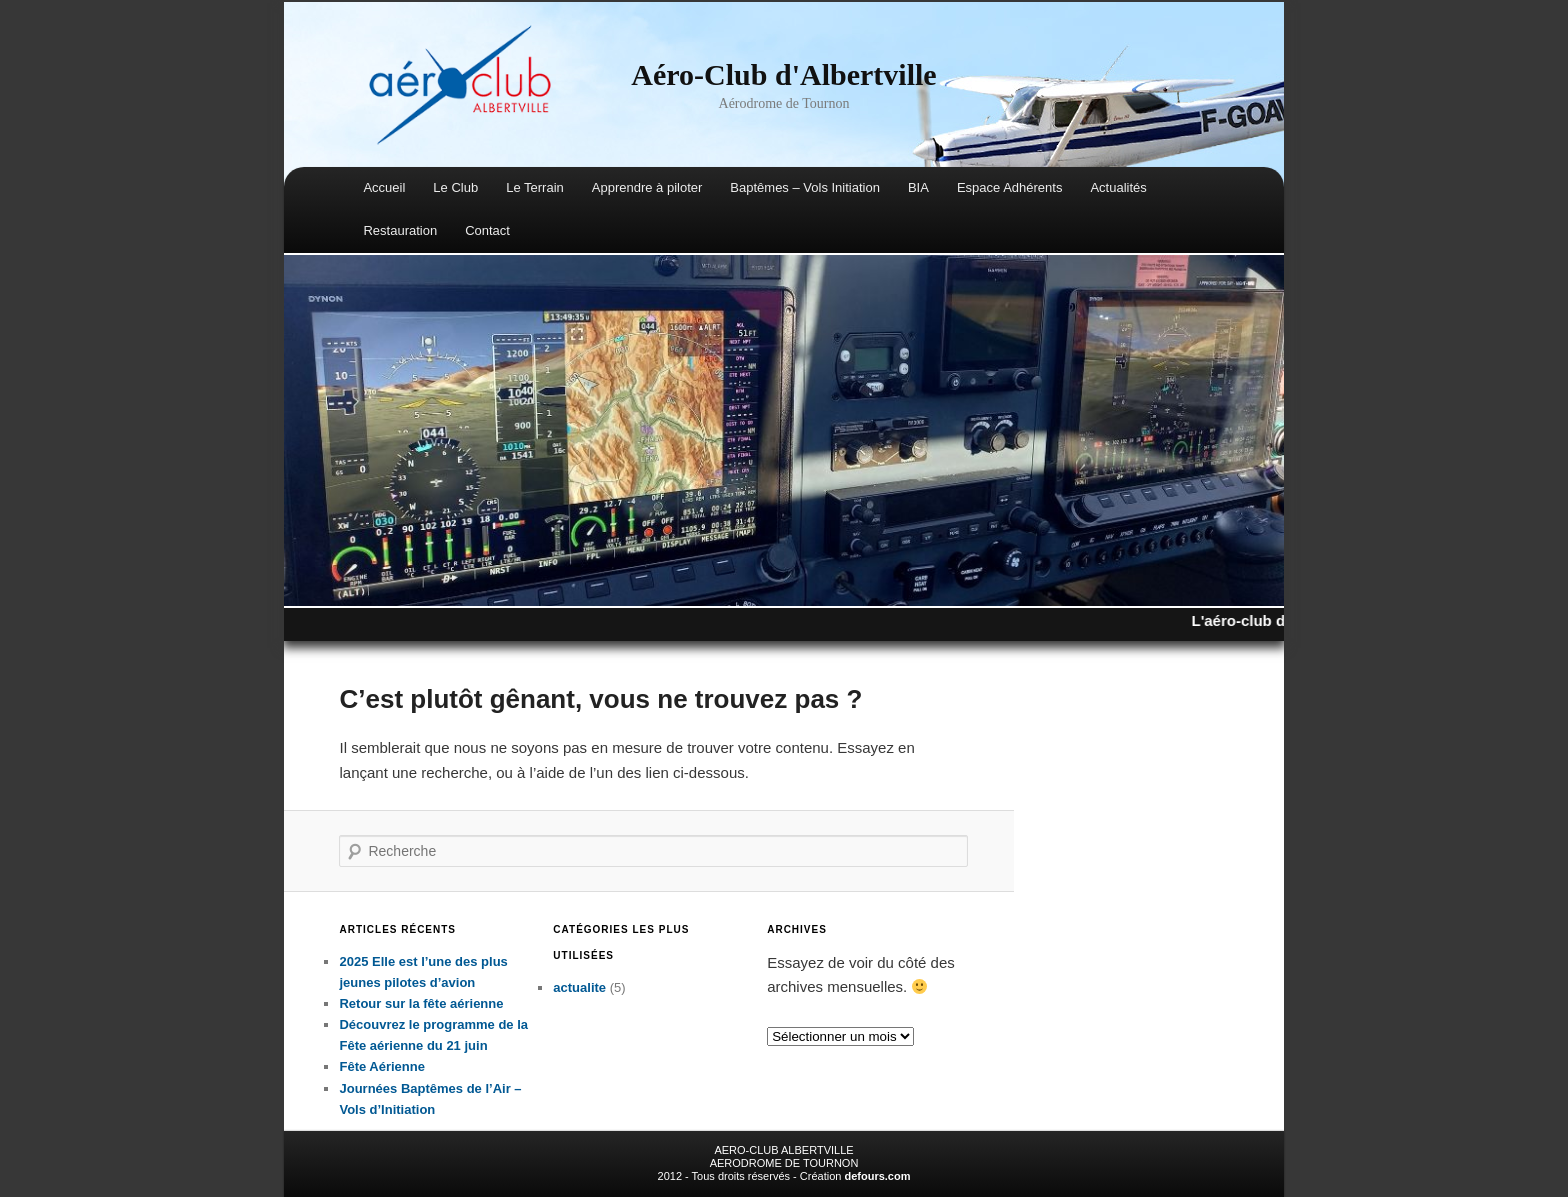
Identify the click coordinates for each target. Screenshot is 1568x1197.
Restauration (400, 230)
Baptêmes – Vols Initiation (805, 187)
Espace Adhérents (1010, 187)
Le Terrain (535, 187)
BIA (918, 187)
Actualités (1118, 187)
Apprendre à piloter (647, 187)
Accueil (384, 187)
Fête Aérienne (382, 1066)
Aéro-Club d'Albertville (783, 74)
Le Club (455, 187)
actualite (579, 987)
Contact (487, 230)
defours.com (877, 1176)
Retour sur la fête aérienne (421, 1003)
